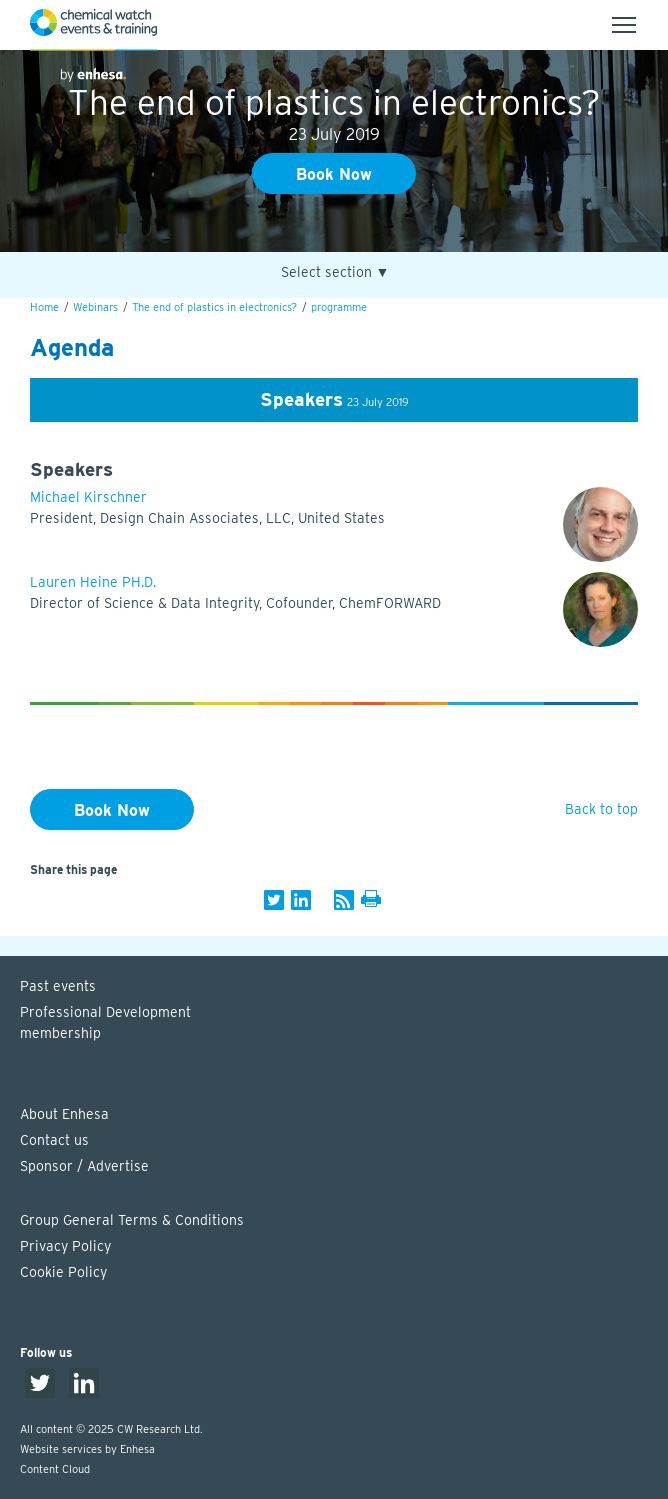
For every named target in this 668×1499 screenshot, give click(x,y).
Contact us (54, 1140)
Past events (58, 986)
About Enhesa (64, 1114)
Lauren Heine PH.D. (93, 582)
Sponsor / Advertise (84, 1166)
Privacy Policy (65, 1246)
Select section (335, 272)
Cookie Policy (63, 1272)
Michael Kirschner (88, 497)
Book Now (334, 174)
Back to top (601, 809)
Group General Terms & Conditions (132, 1220)
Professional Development (344, 1024)
